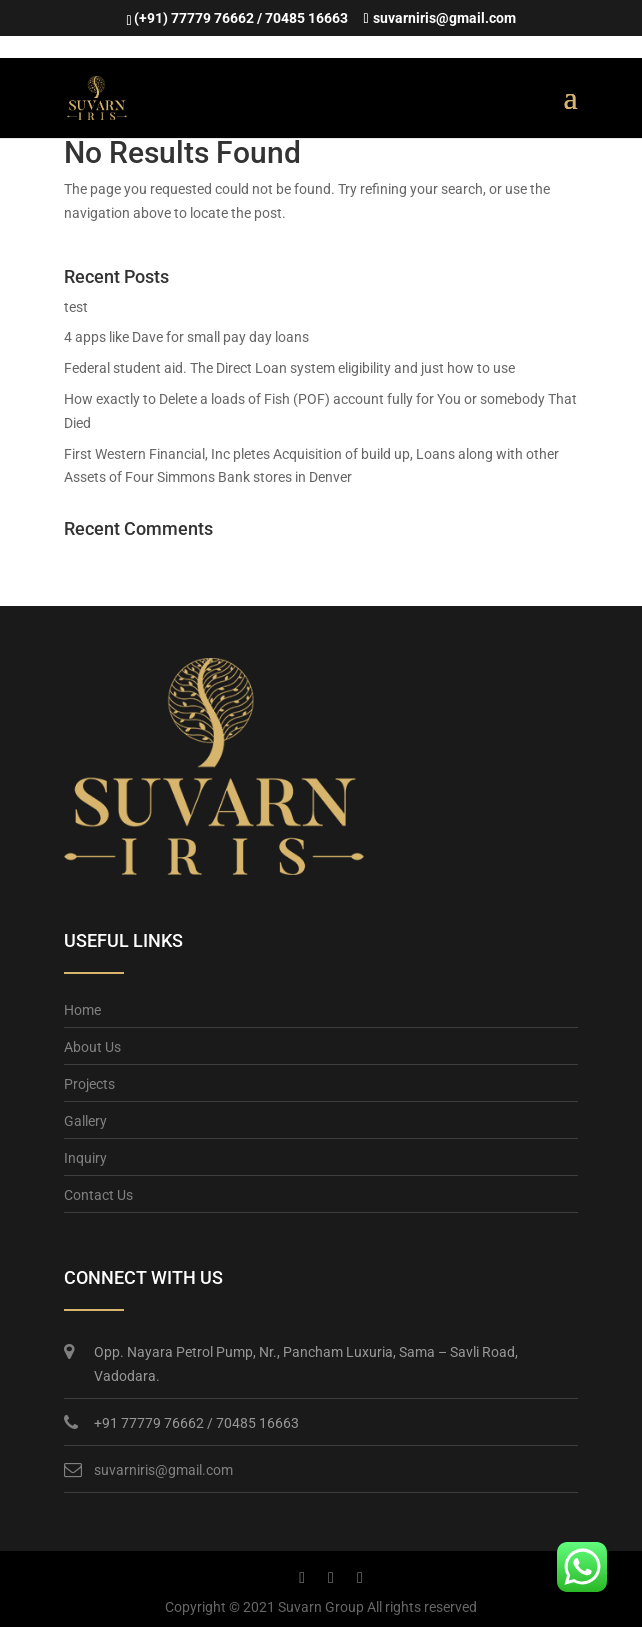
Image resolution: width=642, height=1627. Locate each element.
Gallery (85, 1121)
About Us (92, 1047)
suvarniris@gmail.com (163, 1470)
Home (82, 1010)
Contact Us (98, 1195)
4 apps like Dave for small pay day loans (186, 337)
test (76, 307)
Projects (89, 1084)
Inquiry (85, 1158)
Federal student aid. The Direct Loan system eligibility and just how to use (289, 368)
